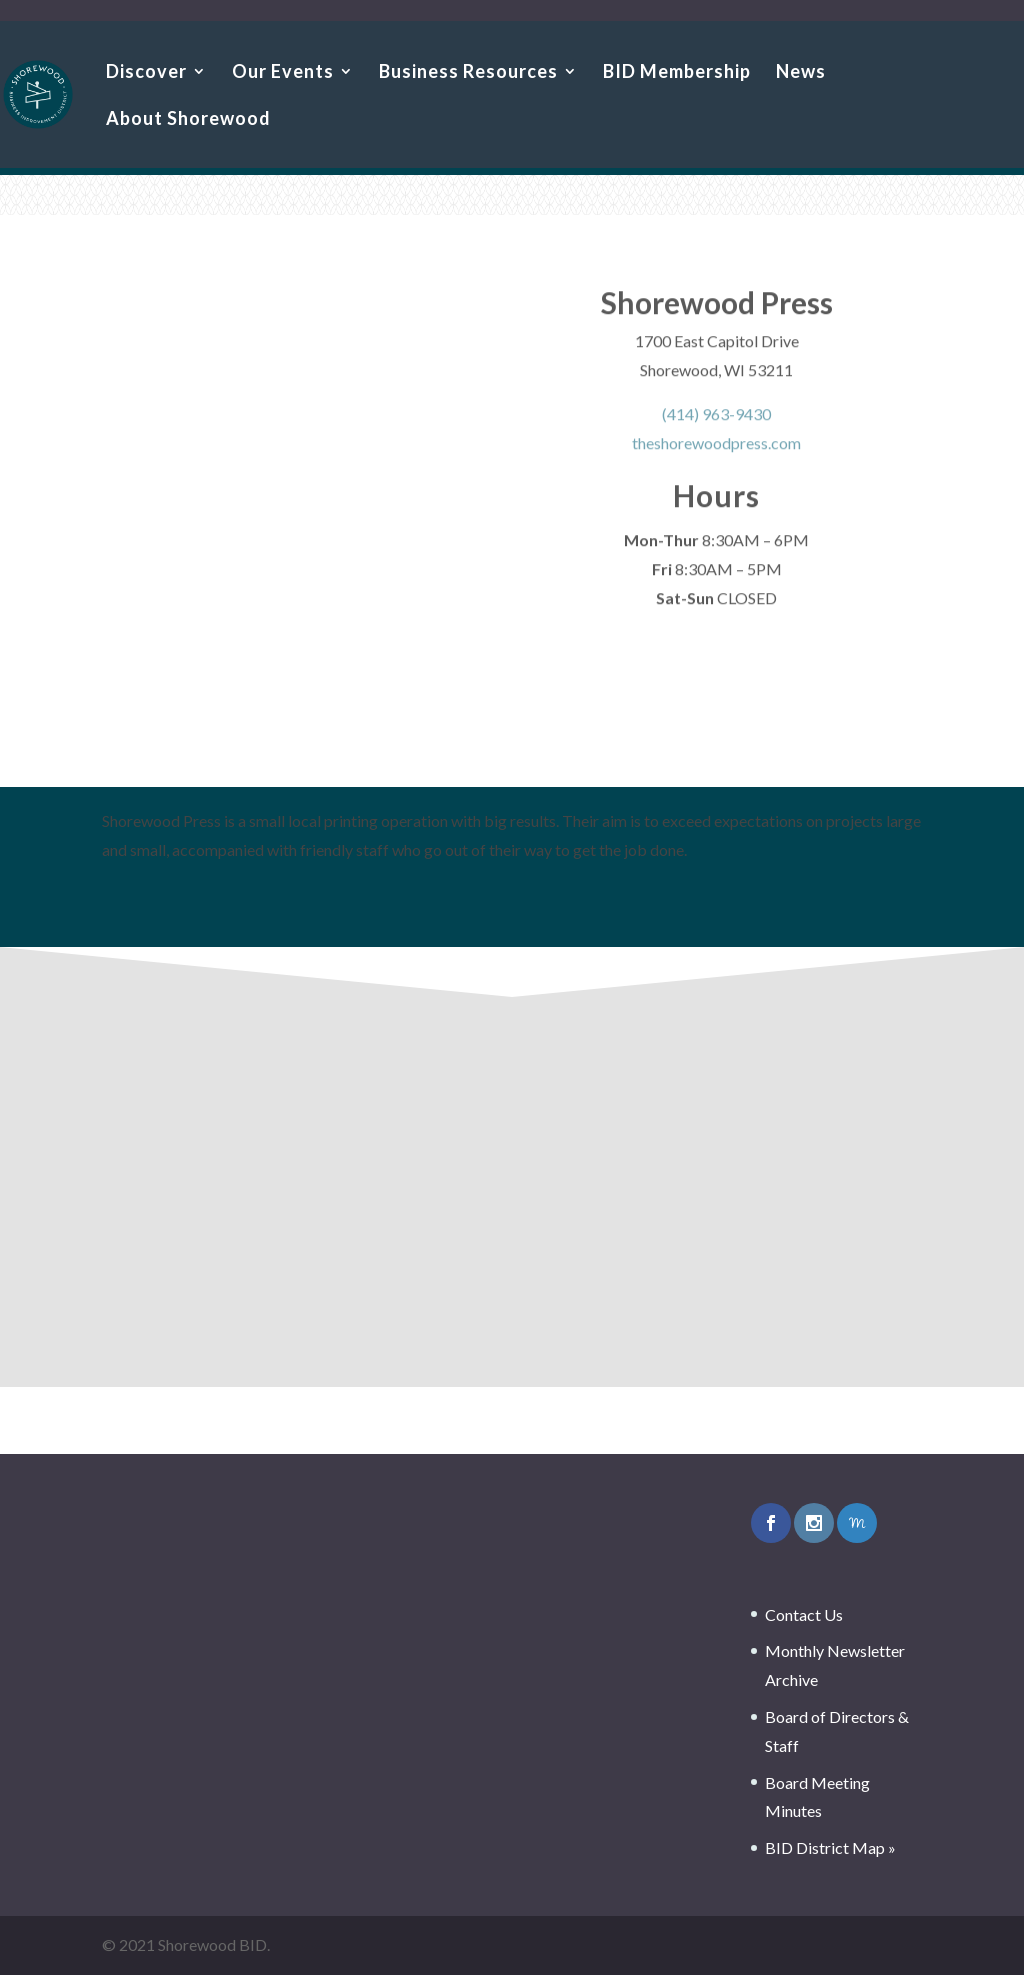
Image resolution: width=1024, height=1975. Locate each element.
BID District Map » (830, 1847)
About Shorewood (188, 120)
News (801, 73)
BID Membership (677, 73)
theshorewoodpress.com (716, 448)
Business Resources (468, 73)
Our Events (283, 73)
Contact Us (804, 1614)
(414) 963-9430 (716, 420)
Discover (146, 73)
